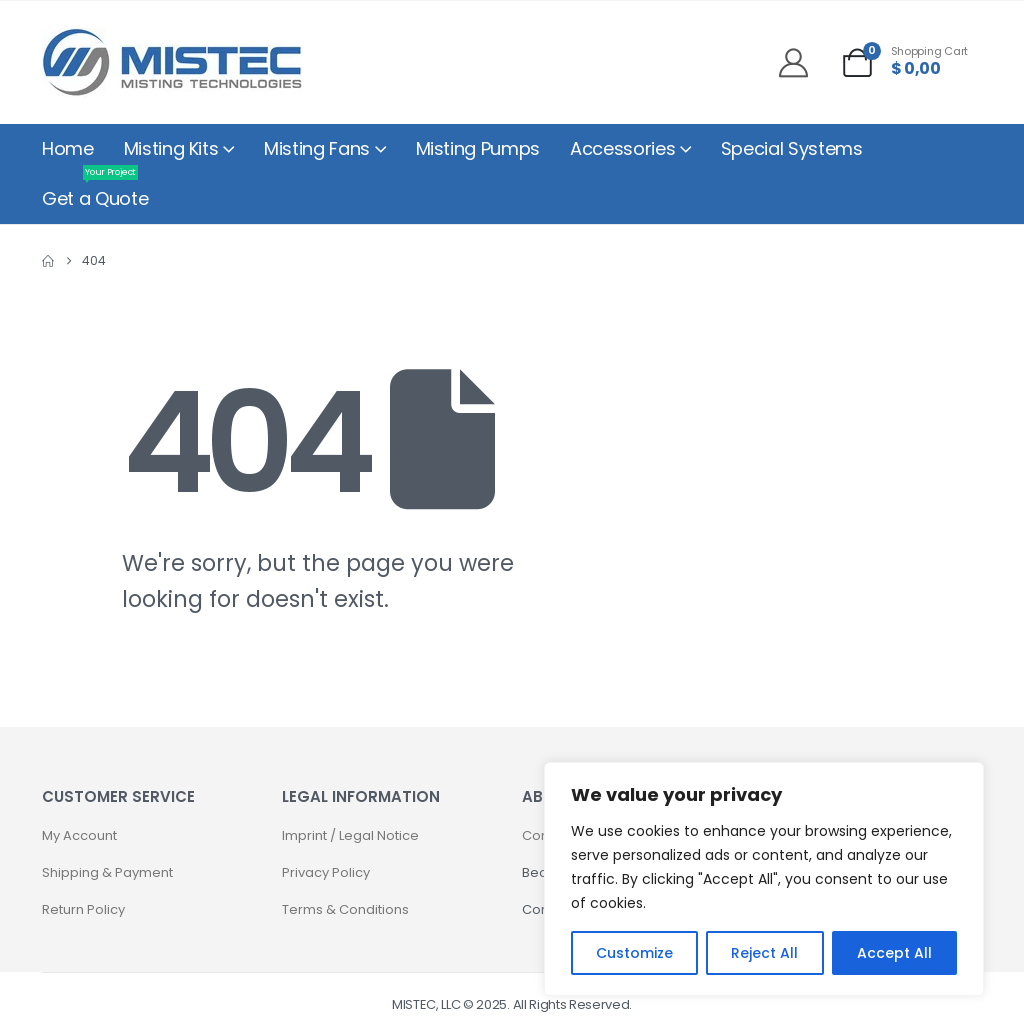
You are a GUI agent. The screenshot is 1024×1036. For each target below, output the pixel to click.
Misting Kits (171, 148)
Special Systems (792, 148)
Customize (634, 953)
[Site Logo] (172, 62)
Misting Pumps (478, 148)
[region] (764, 879)
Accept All (894, 953)
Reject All (764, 953)
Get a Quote (95, 192)
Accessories (622, 148)
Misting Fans (317, 148)
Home (68, 148)
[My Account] (801, 62)
